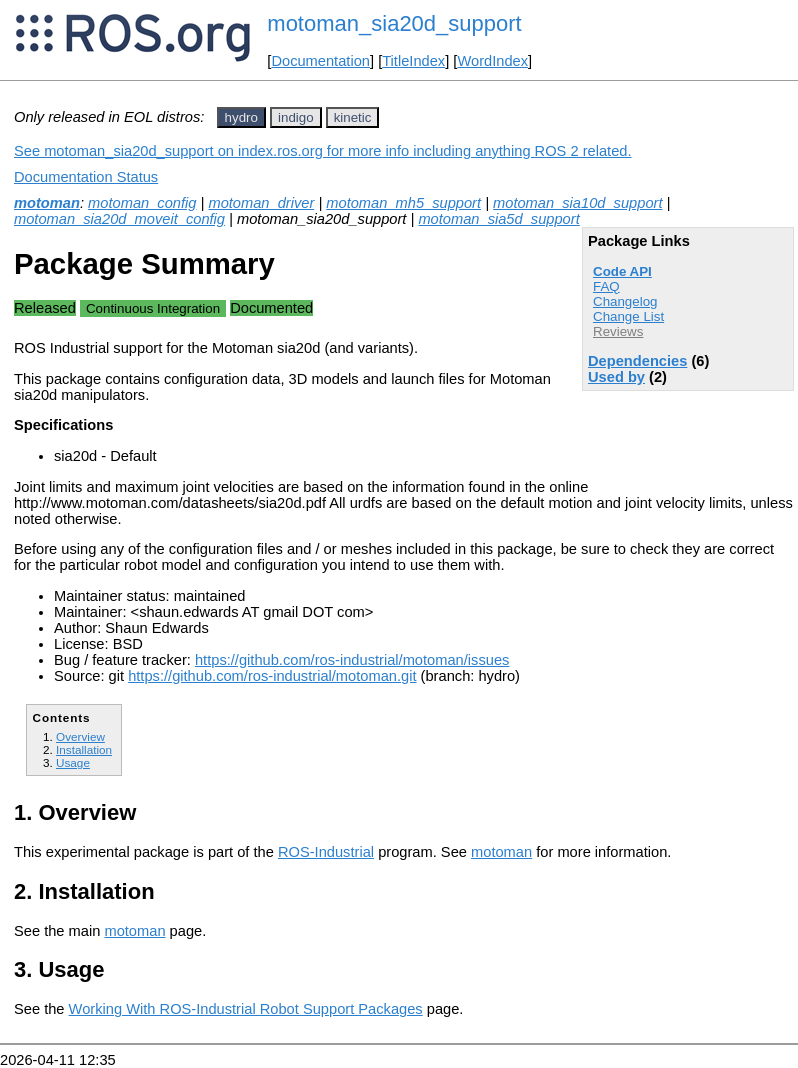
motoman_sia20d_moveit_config (119, 219)
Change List (628, 316)
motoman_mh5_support (403, 203)
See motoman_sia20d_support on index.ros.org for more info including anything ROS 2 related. (323, 151)
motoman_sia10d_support (577, 203)
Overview (80, 736)
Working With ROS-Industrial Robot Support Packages (246, 1009)
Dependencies (637, 361)
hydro (241, 117)
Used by (616, 377)
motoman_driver (261, 203)
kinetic (353, 117)
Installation (84, 749)
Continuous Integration (153, 308)
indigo (296, 117)
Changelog (625, 301)
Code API (622, 271)
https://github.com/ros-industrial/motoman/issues (352, 660)
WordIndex (492, 61)
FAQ (606, 286)
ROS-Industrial (326, 852)
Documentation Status (86, 177)
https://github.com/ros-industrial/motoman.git (272, 676)
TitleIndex (413, 61)
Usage (73, 762)
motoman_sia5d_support (498, 219)
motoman (47, 203)
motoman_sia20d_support (394, 23)
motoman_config (142, 203)
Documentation (320, 61)
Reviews (618, 331)
